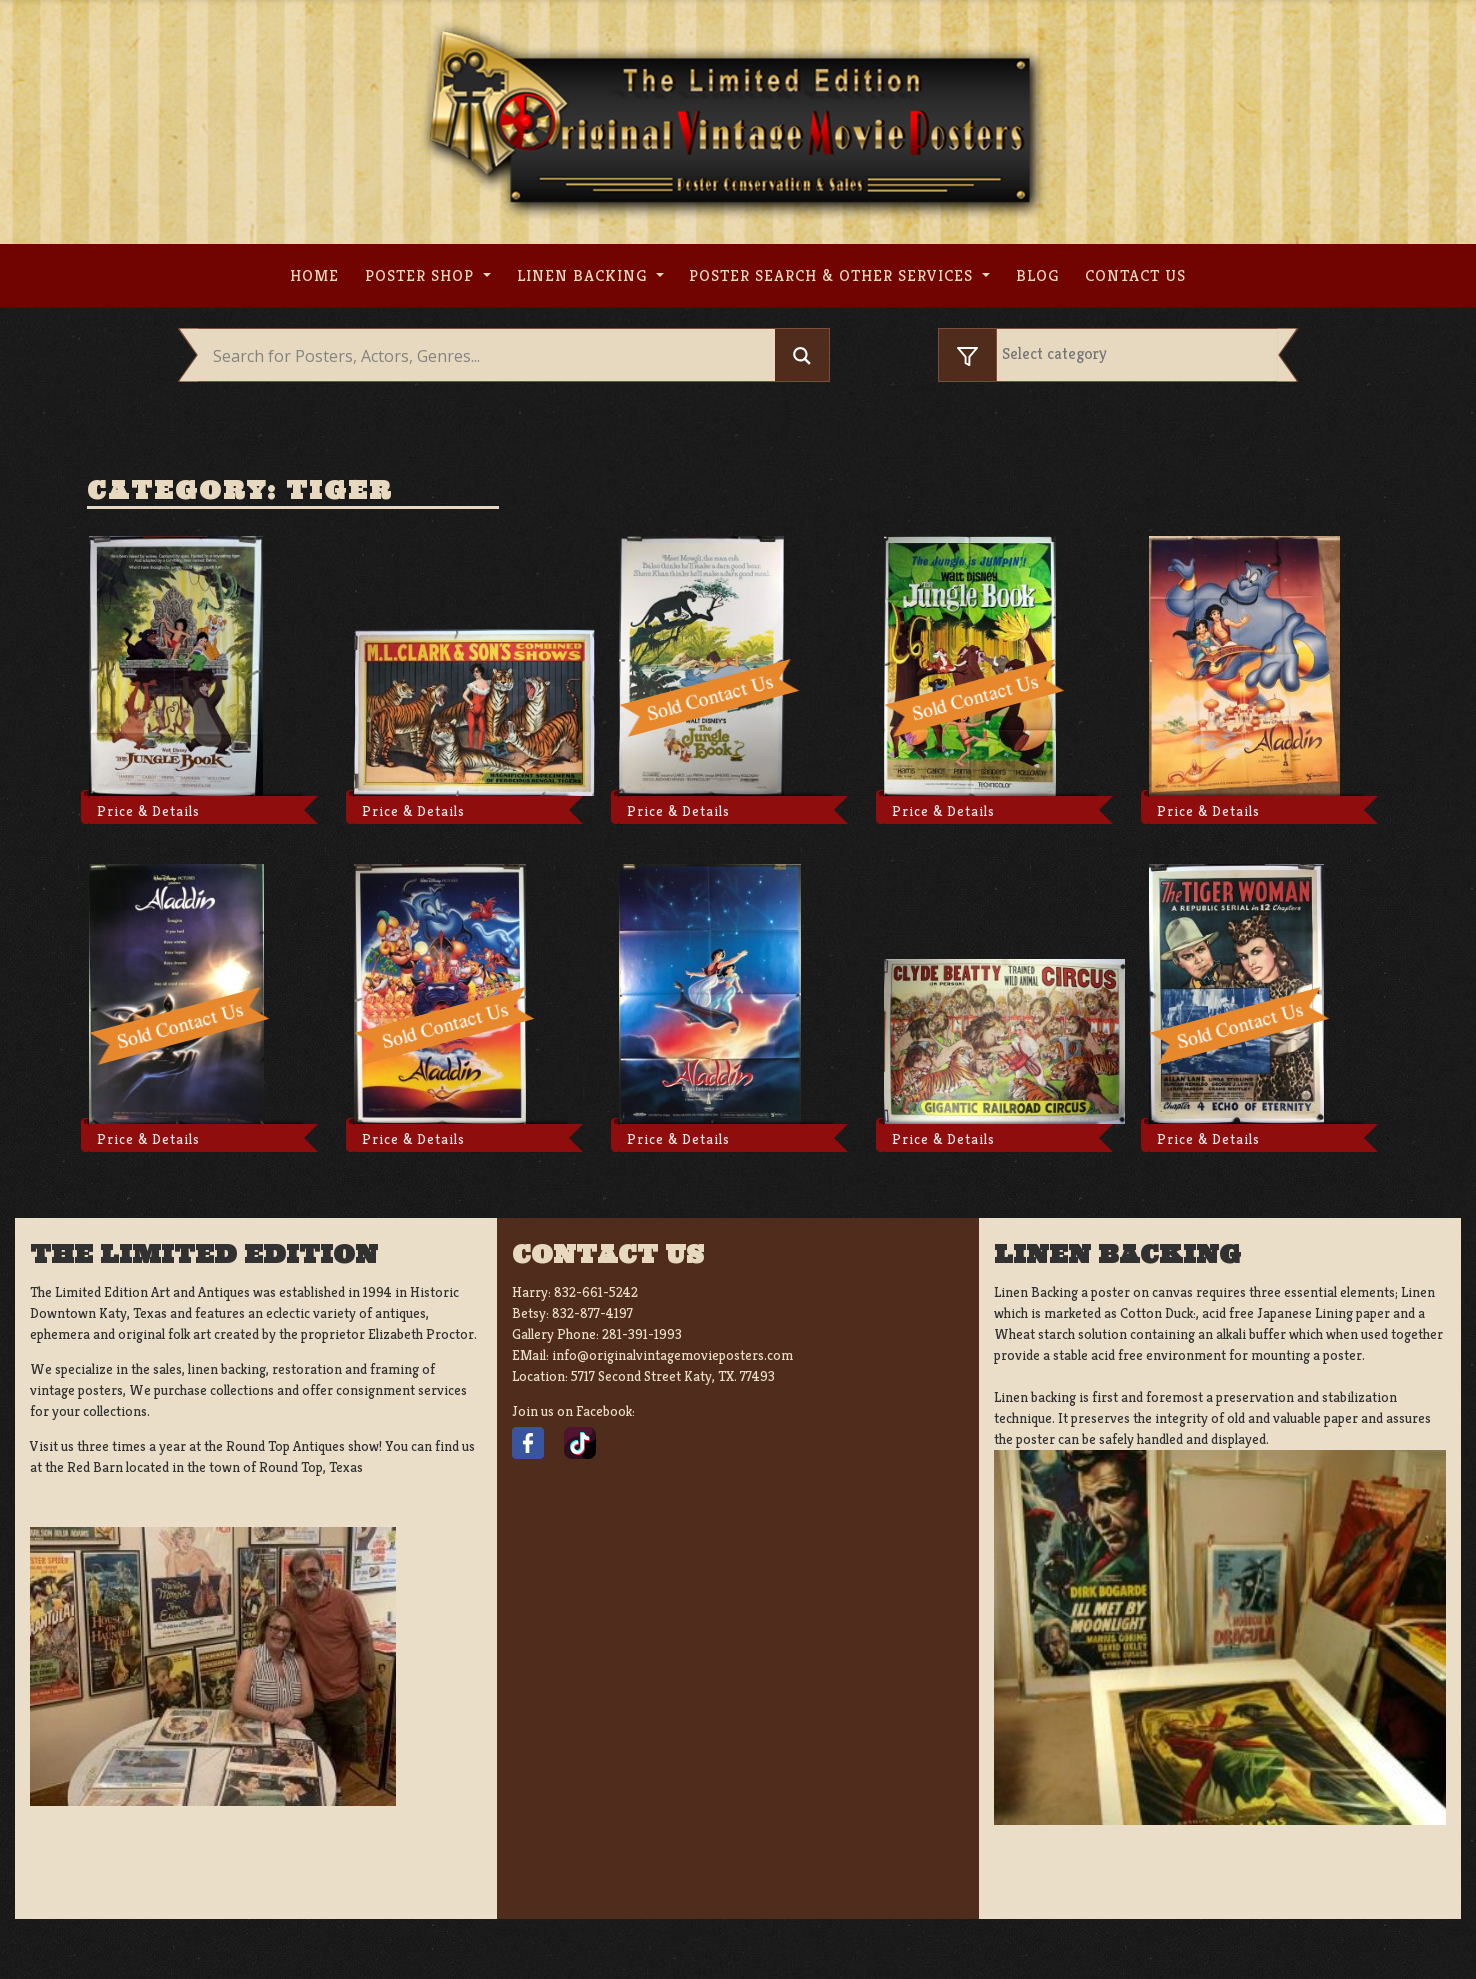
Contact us (1135, 275)
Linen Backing (584, 275)
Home (314, 275)
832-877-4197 (592, 1313)
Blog (1037, 275)
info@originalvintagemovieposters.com (672, 1355)
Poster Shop (422, 275)
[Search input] (491, 356)
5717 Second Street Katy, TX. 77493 (673, 1376)
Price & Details (148, 811)
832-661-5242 (596, 1292)
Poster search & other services (833, 275)
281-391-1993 (642, 1334)
